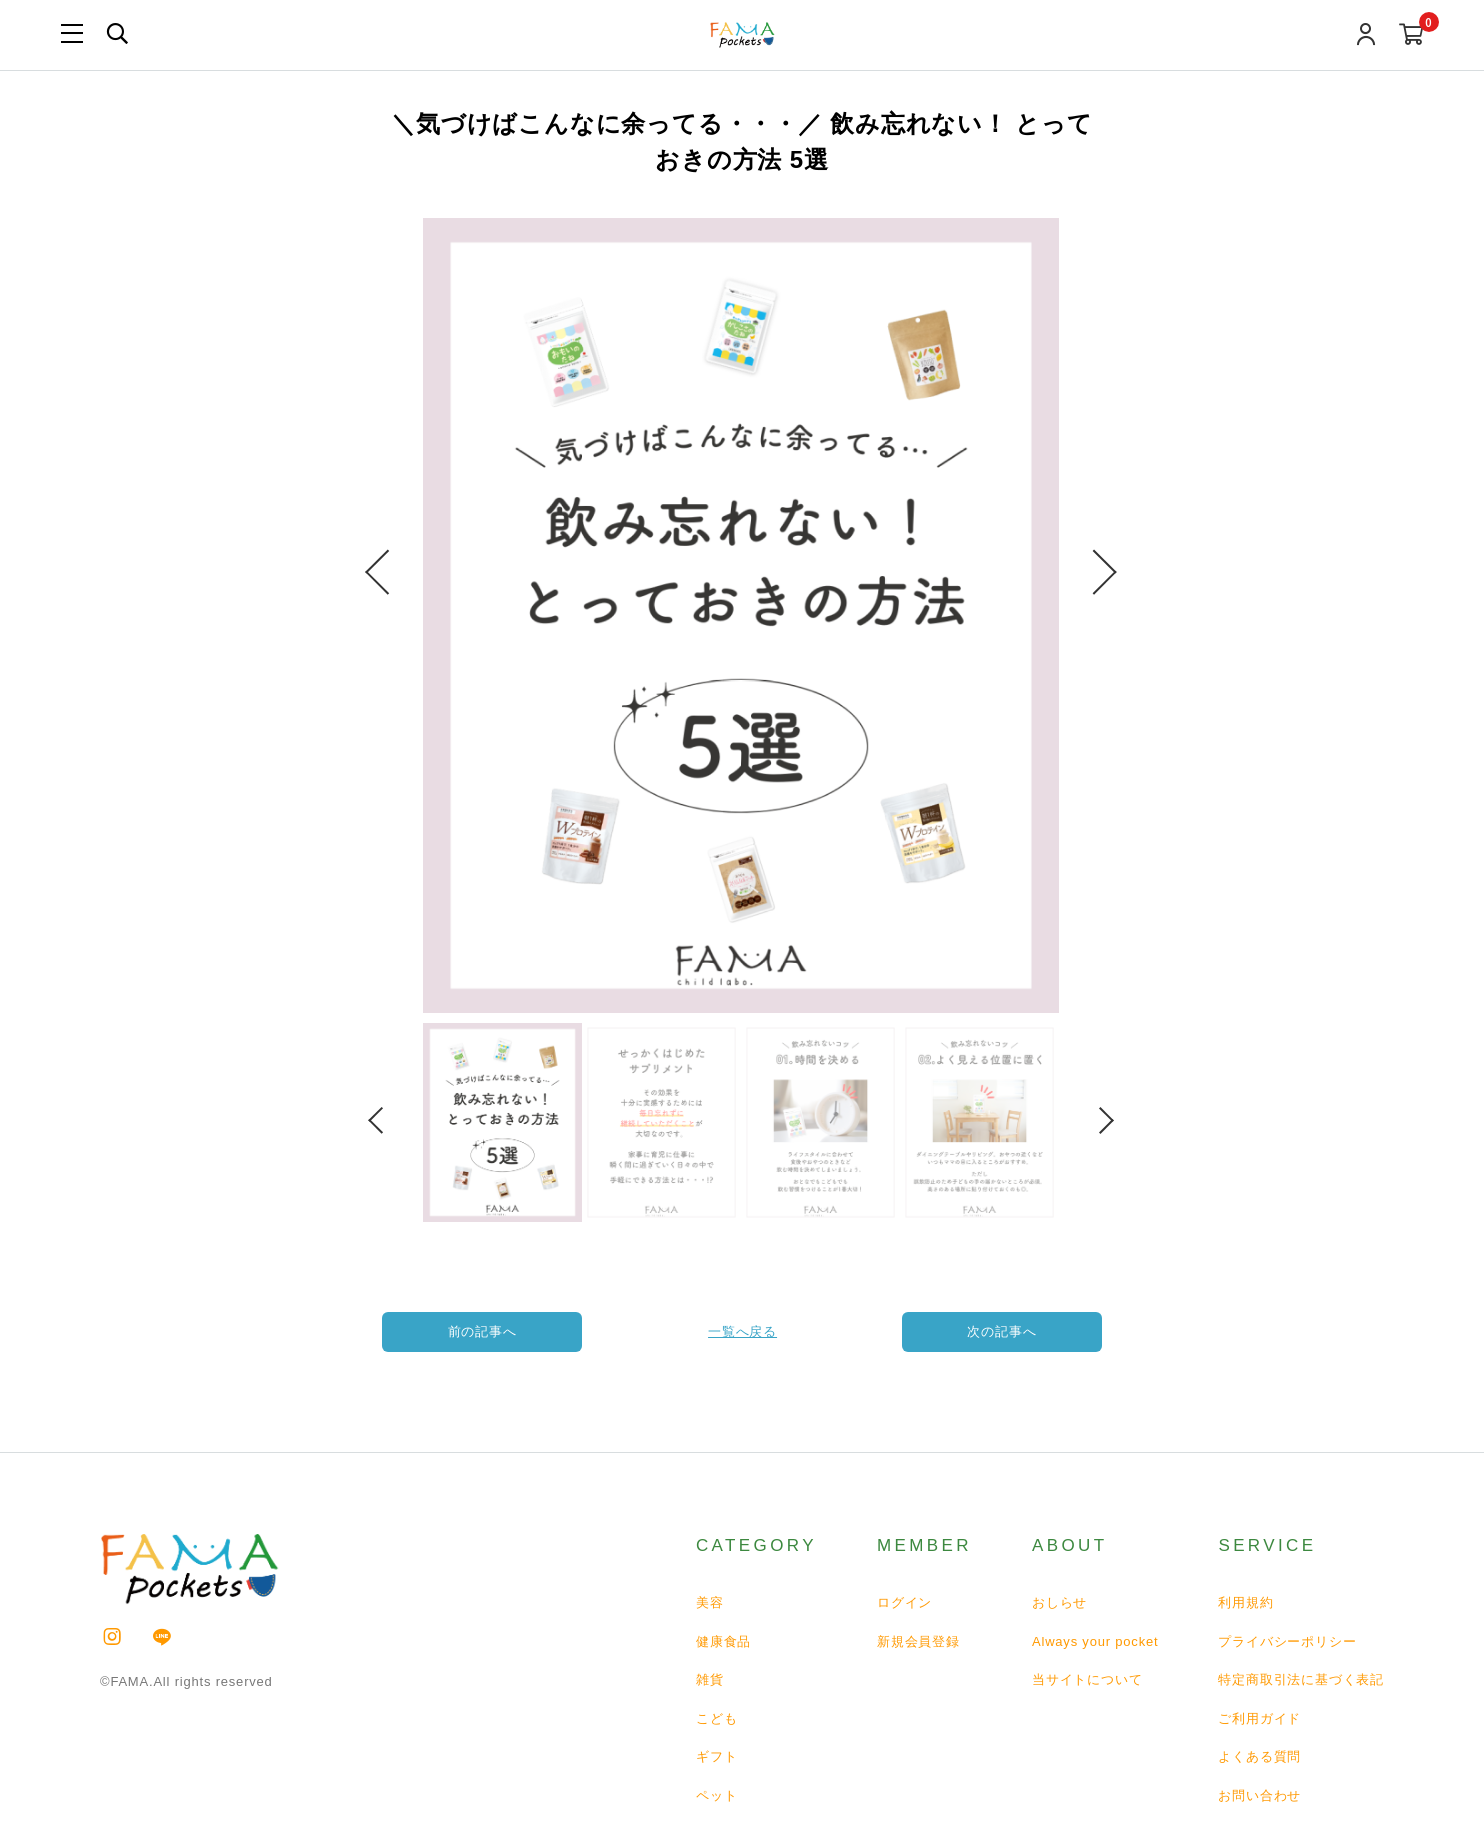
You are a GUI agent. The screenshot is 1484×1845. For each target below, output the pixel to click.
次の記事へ (1002, 1331)
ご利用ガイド (1259, 1718)
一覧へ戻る (742, 1331)
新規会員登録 (918, 1641)
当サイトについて (1087, 1679)
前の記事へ (482, 1331)
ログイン (904, 1602)
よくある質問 (1259, 1756)
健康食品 (723, 1641)
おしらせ (1059, 1602)
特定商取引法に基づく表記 (1301, 1679)
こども (716, 1718)
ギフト (716, 1756)
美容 (710, 1602)
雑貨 (710, 1679)
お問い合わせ (1259, 1795)
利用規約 (1245, 1602)
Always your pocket (1095, 1641)
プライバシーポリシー (1287, 1641)
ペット (716, 1795)
